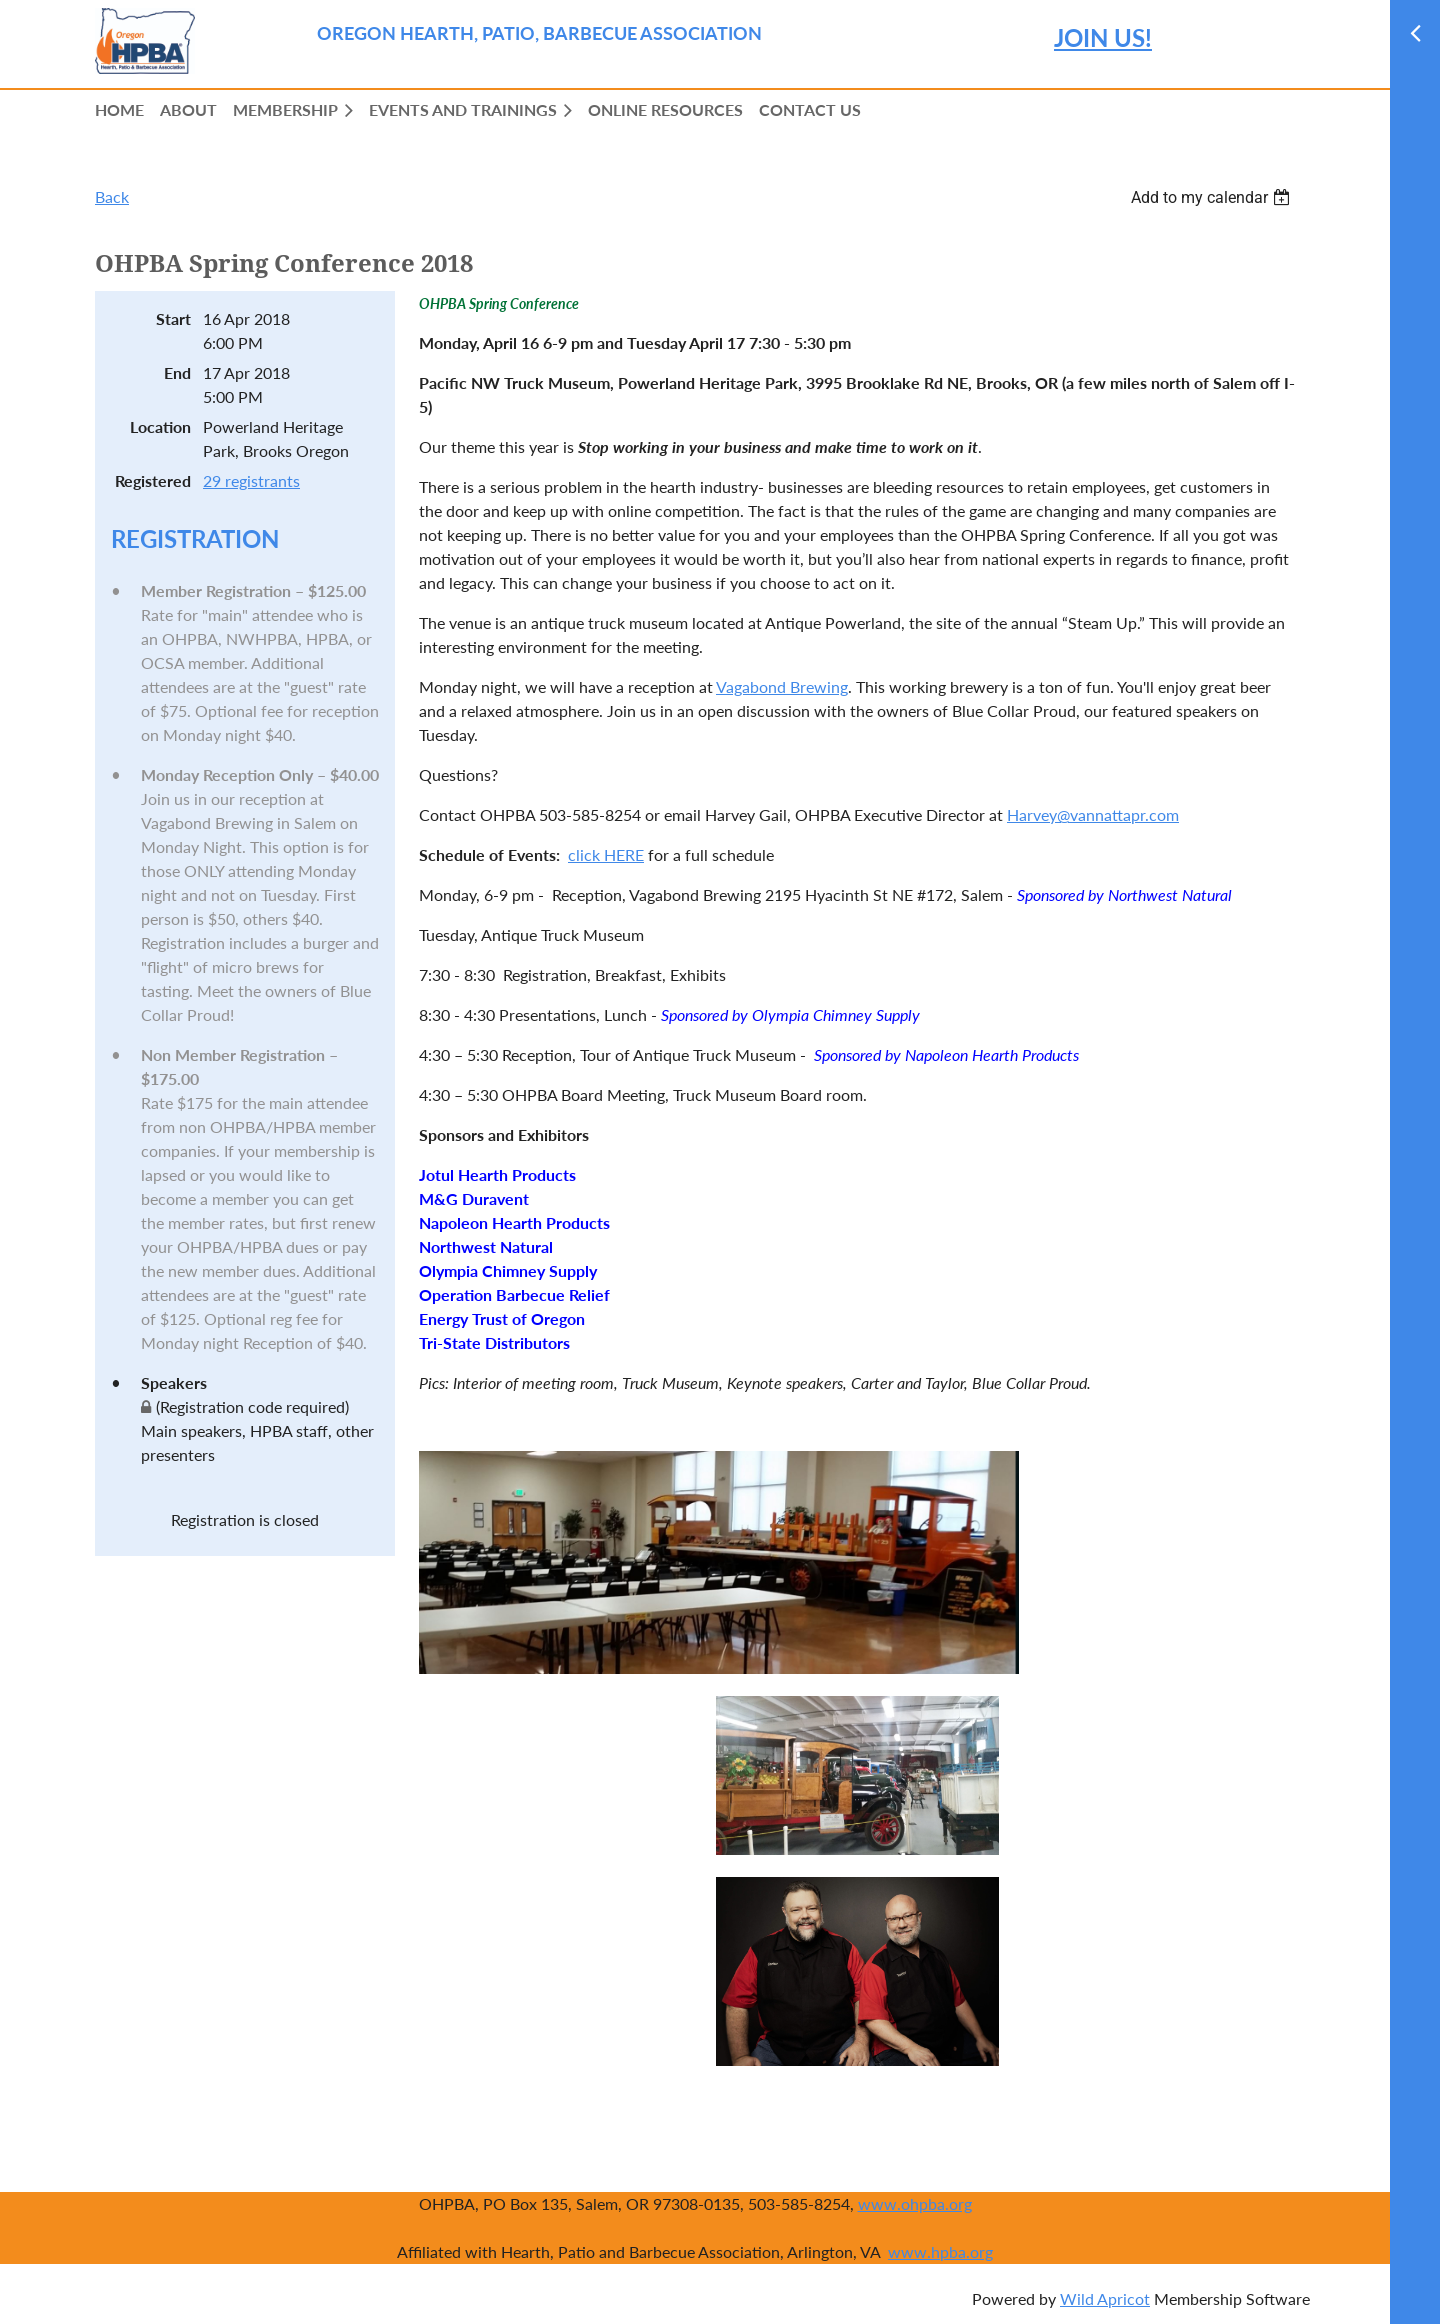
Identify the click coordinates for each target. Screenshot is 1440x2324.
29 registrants (251, 480)
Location (160, 426)
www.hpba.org (940, 2251)
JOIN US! (1103, 37)
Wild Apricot (1105, 2298)
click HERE (606, 854)
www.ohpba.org (915, 2203)
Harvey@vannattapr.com (1093, 814)
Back (112, 196)
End (177, 372)
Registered (153, 480)
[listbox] (1213, 197)
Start (173, 318)
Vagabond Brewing (782, 686)
